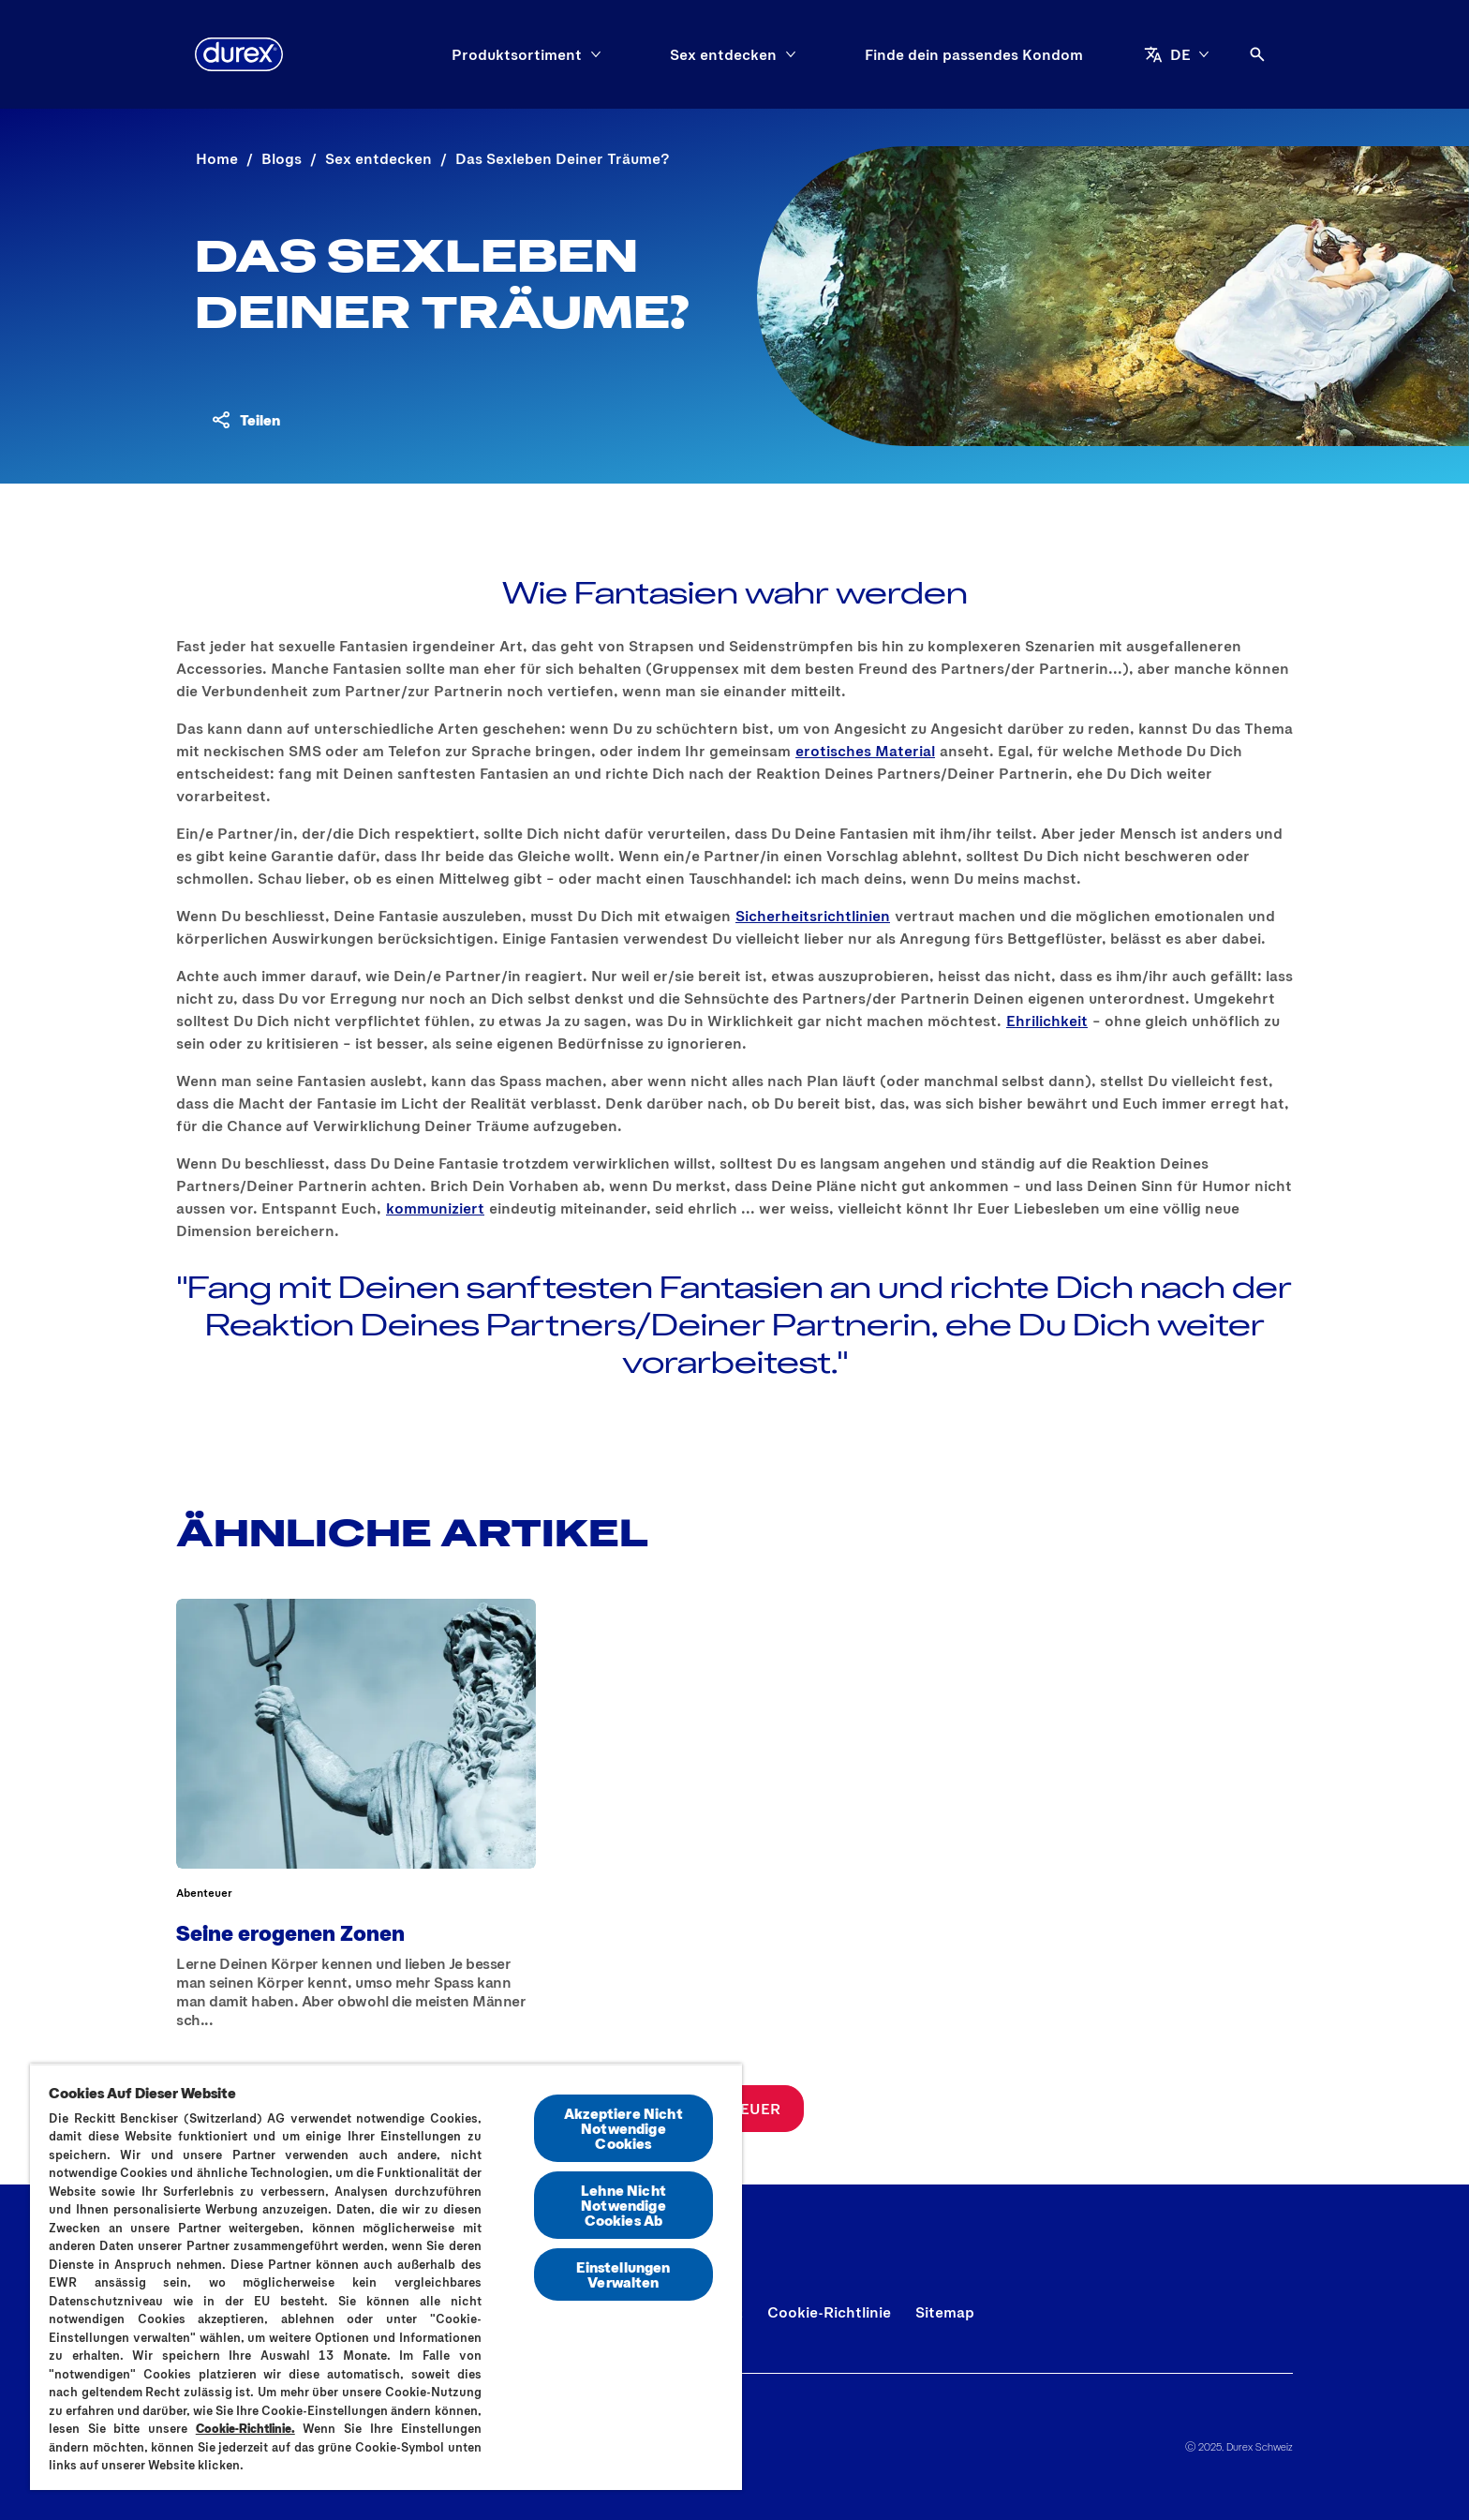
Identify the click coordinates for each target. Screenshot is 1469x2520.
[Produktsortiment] (517, 54)
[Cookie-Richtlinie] (829, 2312)
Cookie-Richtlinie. (245, 2428)
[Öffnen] (1257, 54)
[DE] (1176, 54)
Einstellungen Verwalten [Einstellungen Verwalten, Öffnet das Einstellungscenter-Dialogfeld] (623, 2274)
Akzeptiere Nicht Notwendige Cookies (623, 2128)
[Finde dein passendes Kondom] (974, 54)
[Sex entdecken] (723, 54)
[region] (386, 2277)
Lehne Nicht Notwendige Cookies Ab (623, 2205)
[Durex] (239, 54)
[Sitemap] (944, 2312)
